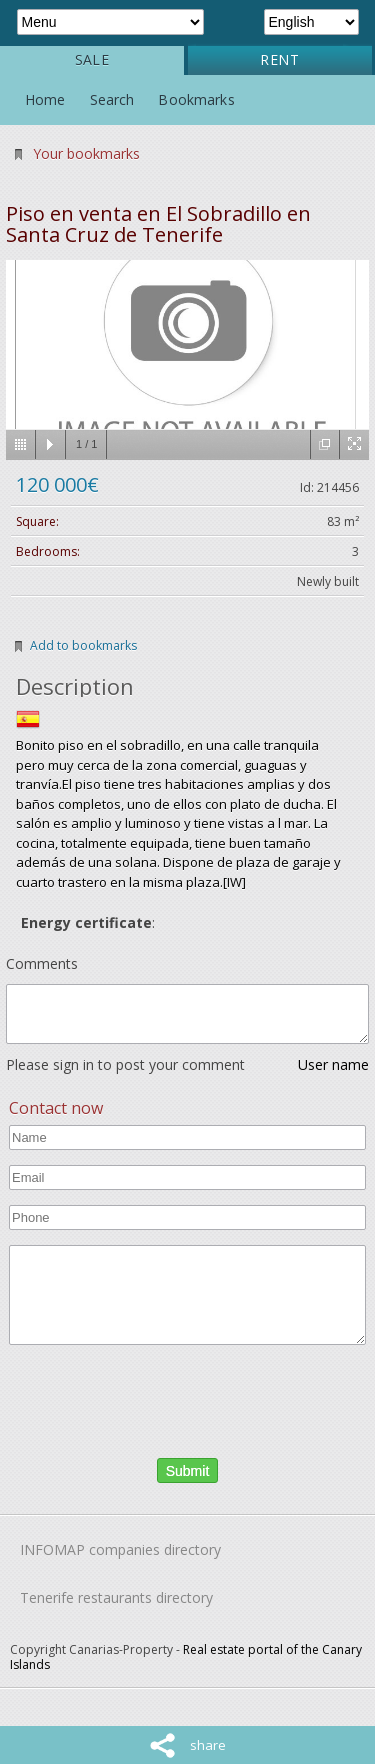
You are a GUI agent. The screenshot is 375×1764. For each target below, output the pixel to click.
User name (333, 1064)
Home (45, 99)
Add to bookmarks (83, 645)
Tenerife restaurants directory (116, 1597)
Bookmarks (196, 99)
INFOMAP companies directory (120, 1549)
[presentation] (125, 1397)
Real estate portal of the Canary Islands (186, 1657)
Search (112, 99)
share (208, 1745)
